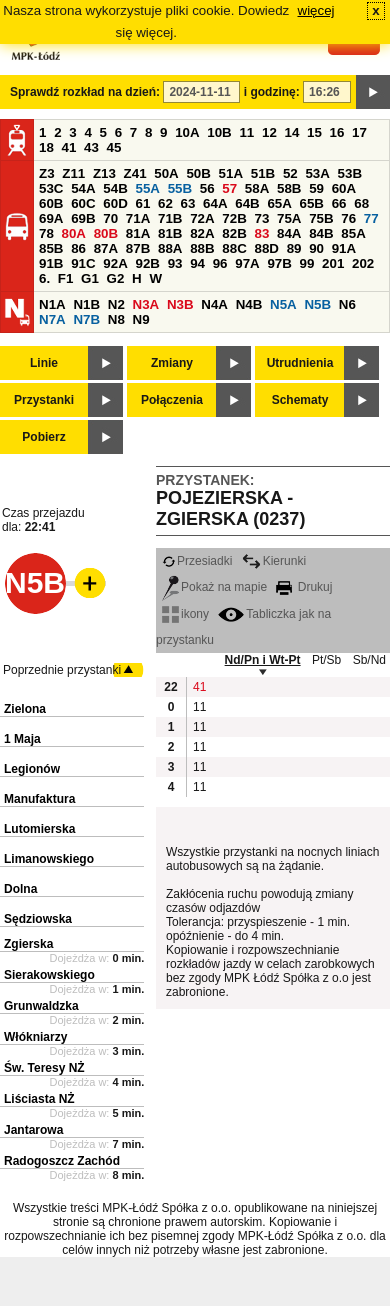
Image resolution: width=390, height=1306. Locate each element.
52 (290, 173)
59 (316, 188)
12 (269, 132)
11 (246, 132)
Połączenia (172, 400)
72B (234, 218)
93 (175, 263)
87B (138, 248)
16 (337, 132)
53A (317, 173)
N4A (214, 304)
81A (138, 233)
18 (46, 147)
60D (115, 203)
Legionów (32, 769)
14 (292, 132)
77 (371, 218)
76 (348, 218)
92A (115, 263)
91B (51, 263)
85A (353, 233)
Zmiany (172, 363)
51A (231, 173)
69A (51, 218)
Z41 (135, 173)
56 (207, 188)
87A (106, 248)
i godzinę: (272, 92)
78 (46, 233)
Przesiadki (197, 561)
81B (170, 233)
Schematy (300, 400)
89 (294, 248)
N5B (317, 304)
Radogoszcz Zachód (62, 1161)
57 (229, 188)
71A (138, 218)
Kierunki (274, 561)
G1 (90, 278)
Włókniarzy (35, 1037)
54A (83, 188)
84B (321, 233)
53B (350, 173)
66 (339, 203)
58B (289, 188)
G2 (116, 278)
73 (261, 218)
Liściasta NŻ (39, 1099)
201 (333, 263)
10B (219, 132)
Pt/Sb (326, 660)
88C (234, 248)
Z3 (47, 173)
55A (147, 188)
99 (307, 263)
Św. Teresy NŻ (44, 1068)
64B (247, 203)
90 (316, 248)
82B (234, 233)
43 (91, 147)
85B (51, 248)
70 (110, 218)
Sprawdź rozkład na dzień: (85, 92)
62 (165, 203)
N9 (141, 319)
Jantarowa (33, 1130)
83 (261, 233)
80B (106, 233)
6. (44, 278)
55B (180, 188)
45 (114, 147)
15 (314, 132)
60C (83, 203)
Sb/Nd (369, 660)
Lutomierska (39, 829)
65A (279, 203)
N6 (347, 304)
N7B (86, 319)
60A (344, 188)
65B (312, 203)
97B (279, 263)
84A (289, 233)
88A (170, 248)
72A (202, 218)
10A (187, 132)
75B (321, 218)
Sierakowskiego (49, 975)
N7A (52, 319)
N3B (180, 304)
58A (257, 188)
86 (78, 248)
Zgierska (28, 944)
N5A (283, 304)
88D (266, 248)
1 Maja (22, 739)
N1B (86, 304)
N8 (116, 319)
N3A (146, 304)
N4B (249, 304)
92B (147, 263)
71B (170, 218)
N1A (52, 304)
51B (263, 173)
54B (115, 188)
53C (51, 188)
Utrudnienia (300, 363)
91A (344, 248)
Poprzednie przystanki (62, 670)
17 (359, 132)
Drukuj (304, 587)
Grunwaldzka (41, 1006)
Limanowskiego (49, 859)
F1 (66, 278)
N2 (116, 304)
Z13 (104, 173)
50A (166, 173)
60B (51, 203)
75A (289, 218)
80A (74, 233)
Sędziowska (38, 919)
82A (202, 233)
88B (202, 248)
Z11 (73, 173)
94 (197, 263)
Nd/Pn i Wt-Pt (263, 660)
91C (83, 263)
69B (83, 218)
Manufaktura (39, 799)
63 (188, 203)
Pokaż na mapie (214, 587)
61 (142, 203)
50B (198, 173)
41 (69, 147)
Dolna (20, 889)
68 (361, 203)
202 (363, 263)
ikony (185, 614)
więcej (316, 10)
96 (220, 263)
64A (215, 203)
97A (247, 263)
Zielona (25, 709)
